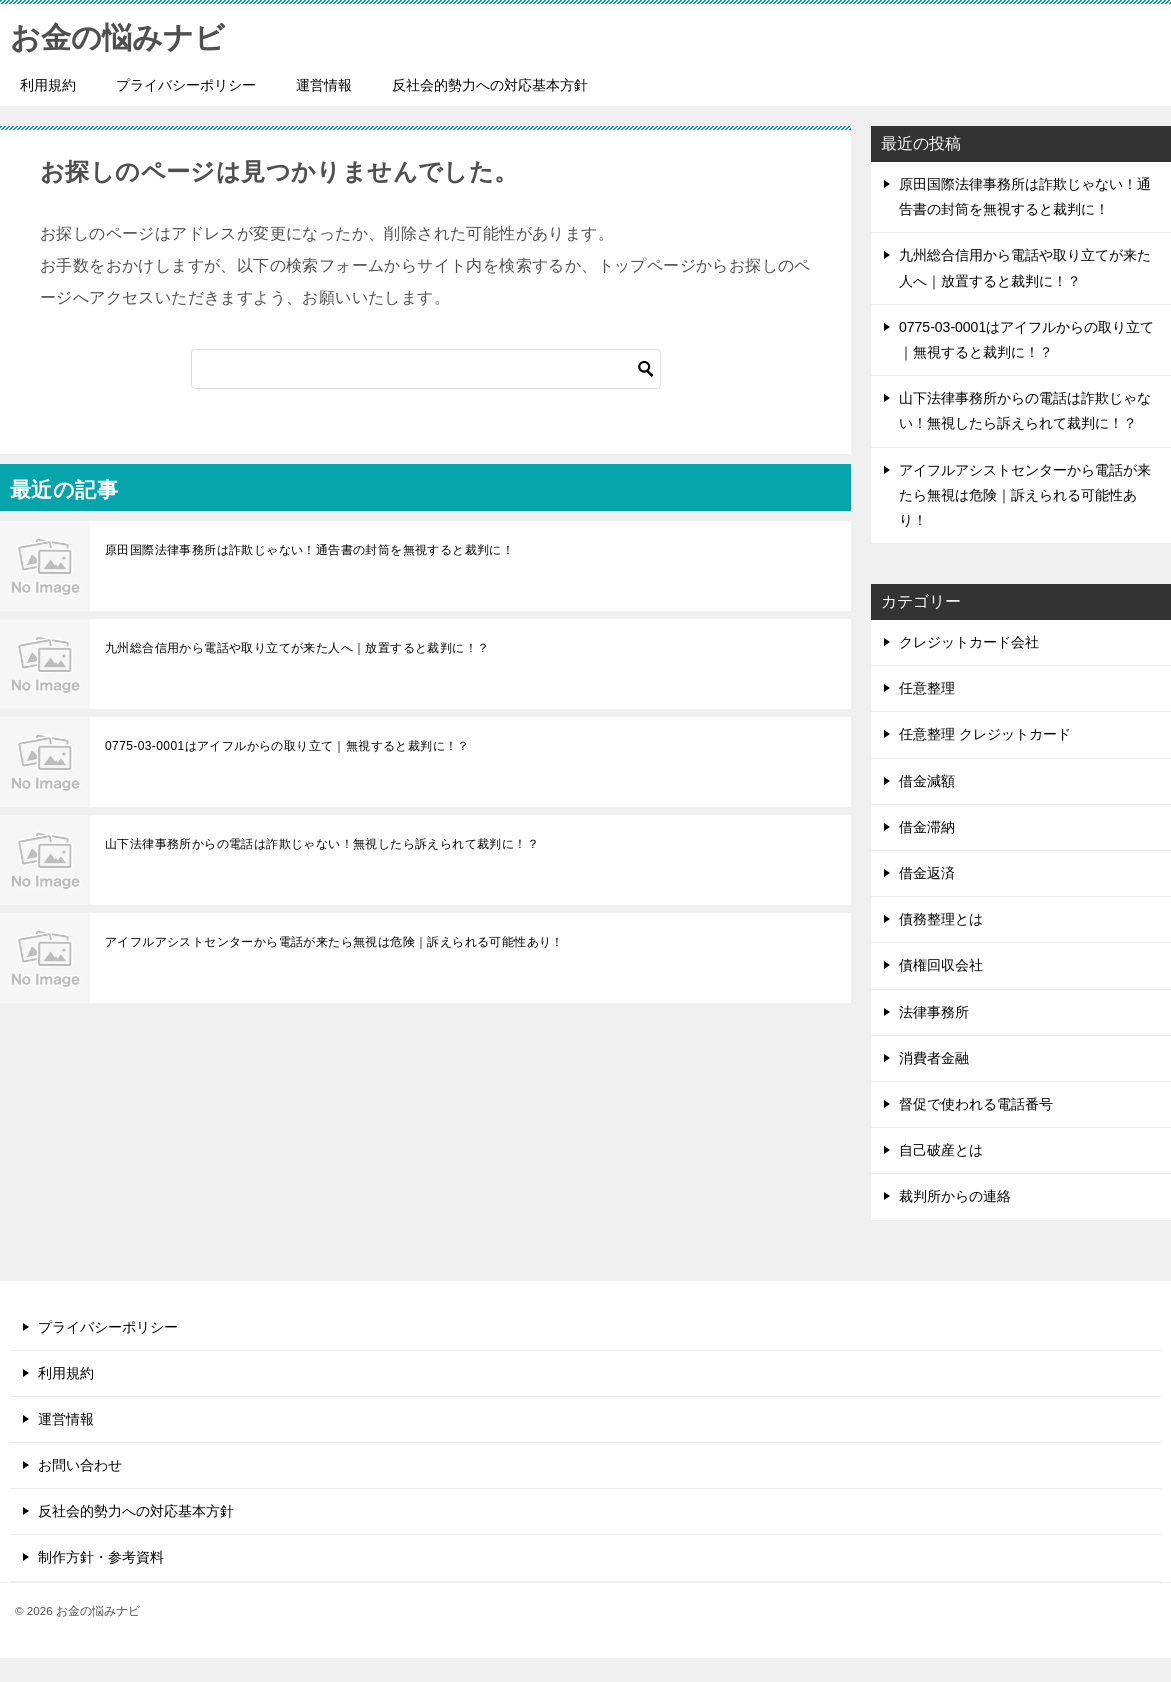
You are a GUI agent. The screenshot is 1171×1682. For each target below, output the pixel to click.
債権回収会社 (941, 965)
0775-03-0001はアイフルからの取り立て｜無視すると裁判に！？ (287, 746)
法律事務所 (934, 1012)
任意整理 (927, 688)
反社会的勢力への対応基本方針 (490, 85)
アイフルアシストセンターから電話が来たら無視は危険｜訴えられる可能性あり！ (334, 942)
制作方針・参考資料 (101, 1557)
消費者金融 (934, 1058)
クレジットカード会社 (969, 642)
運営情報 (324, 85)
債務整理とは (941, 919)
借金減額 (927, 781)
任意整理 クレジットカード (985, 734)
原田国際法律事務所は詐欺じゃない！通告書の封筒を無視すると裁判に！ (309, 550)
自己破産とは (941, 1150)
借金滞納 (927, 827)
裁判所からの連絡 (955, 1196)
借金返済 (927, 873)
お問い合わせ (80, 1465)
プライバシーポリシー (186, 85)
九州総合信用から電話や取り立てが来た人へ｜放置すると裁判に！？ (297, 648)
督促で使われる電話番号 (976, 1104)
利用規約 (48, 85)
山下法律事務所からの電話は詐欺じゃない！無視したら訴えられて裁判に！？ (322, 844)
